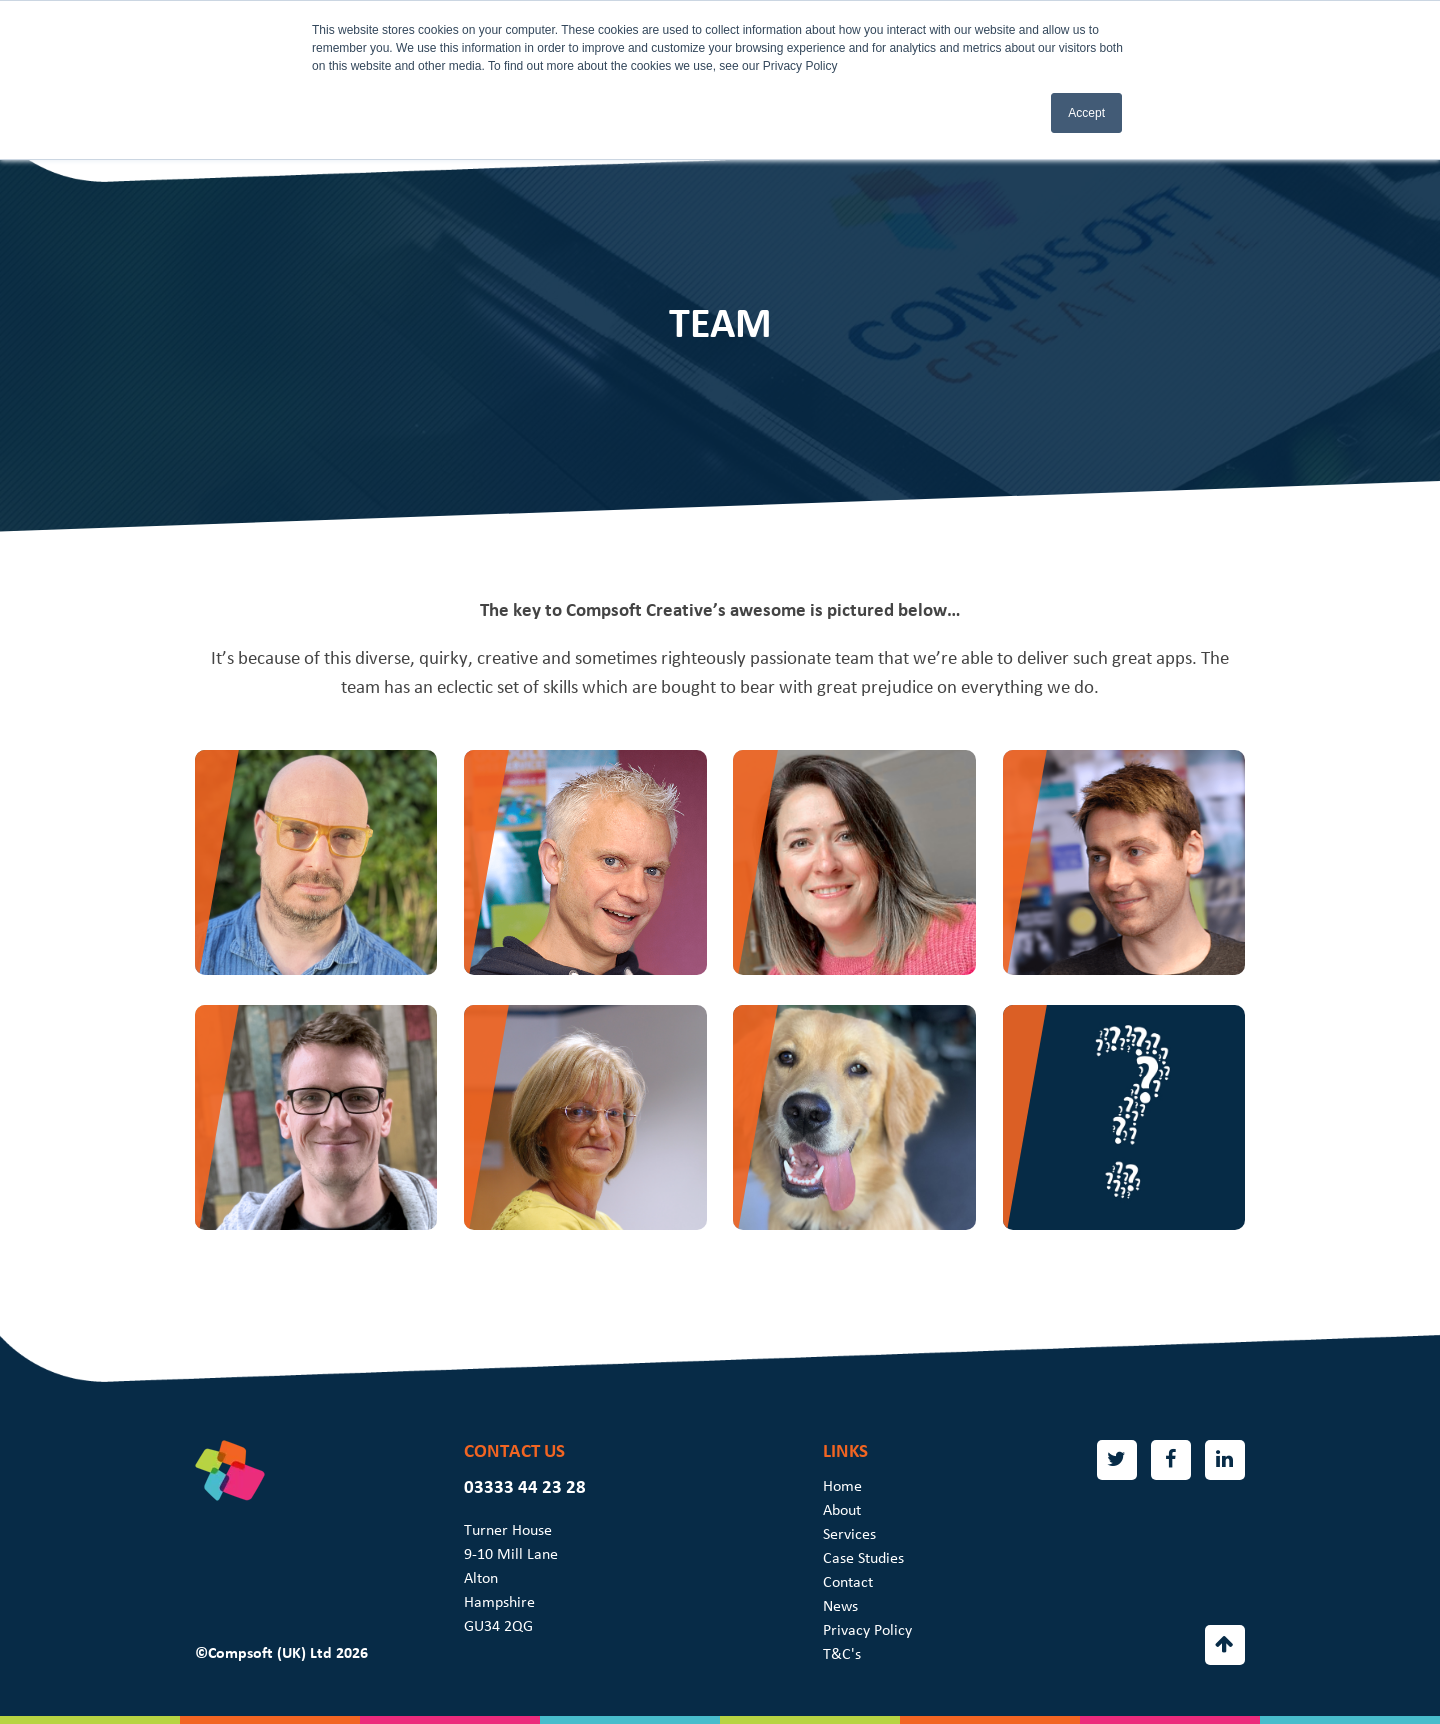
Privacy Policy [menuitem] (867, 1630)
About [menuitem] (842, 1510)
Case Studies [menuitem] (863, 1558)
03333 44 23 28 (525, 1487)
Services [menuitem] (849, 1534)
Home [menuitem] (842, 1486)
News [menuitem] (840, 1606)
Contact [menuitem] (848, 1582)
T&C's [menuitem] (842, 1654)
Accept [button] (1086, 113)
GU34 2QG (498, 1626)
